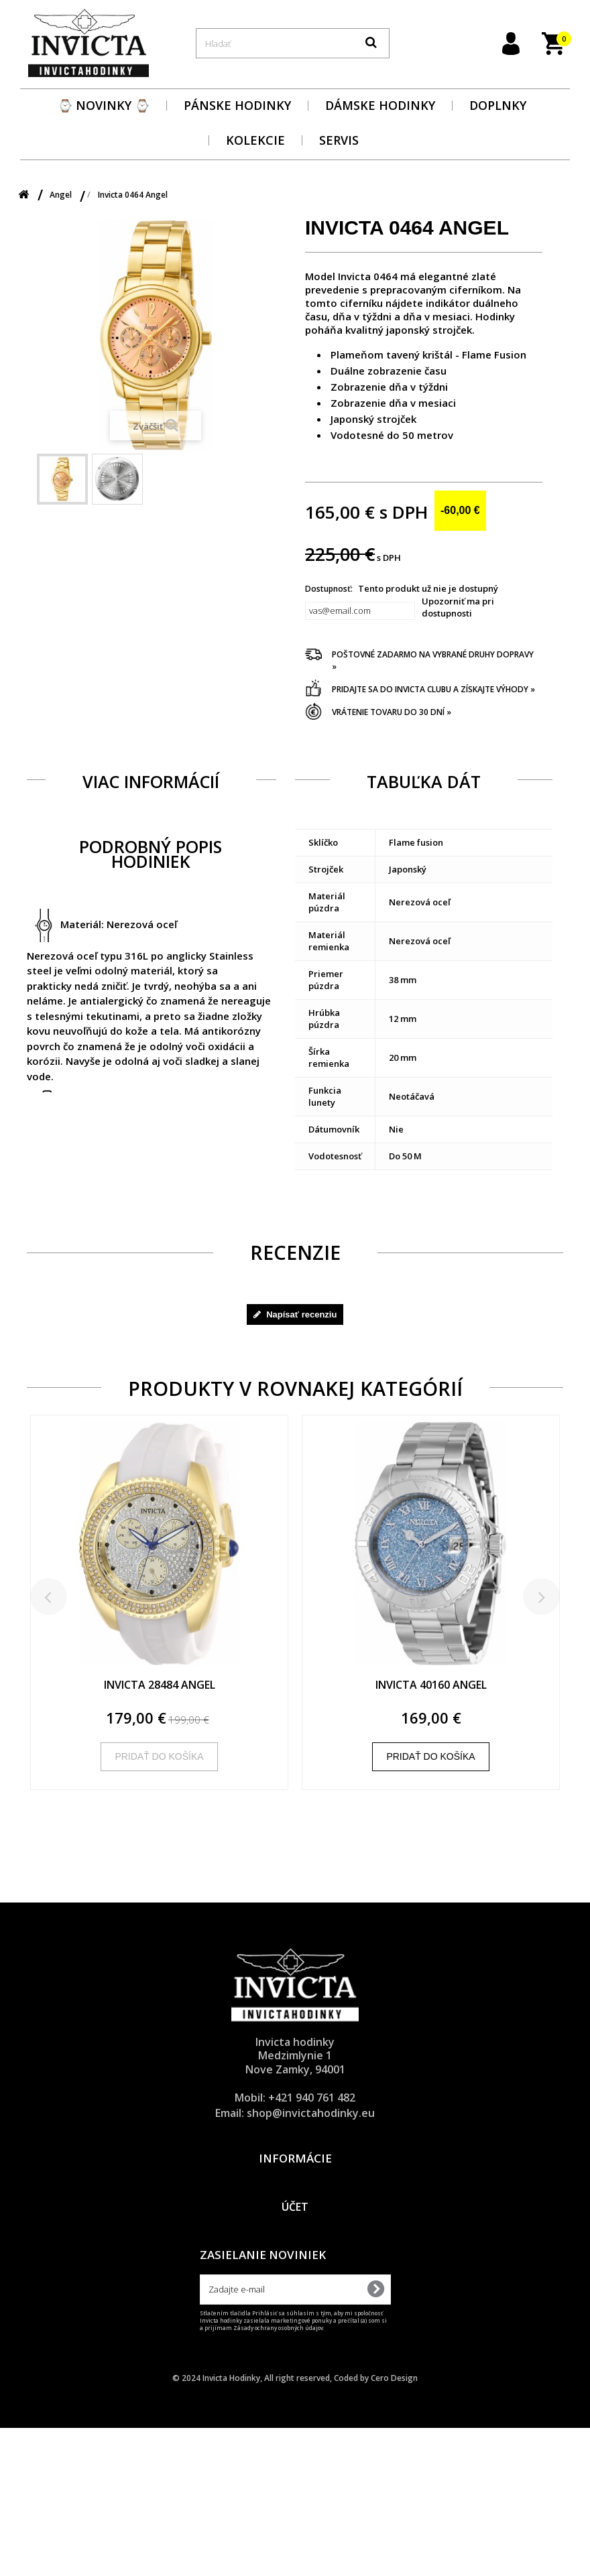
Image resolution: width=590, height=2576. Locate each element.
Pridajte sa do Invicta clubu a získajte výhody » (433, 689)
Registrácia (295, 2341)
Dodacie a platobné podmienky (295, 2183)
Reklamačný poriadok (295, 2234)
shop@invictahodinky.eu (311, 2113)
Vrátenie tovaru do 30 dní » (391, 712)
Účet (295, 2298)
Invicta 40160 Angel (431, 1685)
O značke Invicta (295, 2251)
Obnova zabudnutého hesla (295, 2358)
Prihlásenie (295, 2324)
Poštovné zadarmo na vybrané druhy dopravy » (433, 660)
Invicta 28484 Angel (159, 1685)
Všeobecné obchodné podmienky (295, 2217)
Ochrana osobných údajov (295, 2200)
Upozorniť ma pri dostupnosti (458, 607)
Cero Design (394, 2526)
